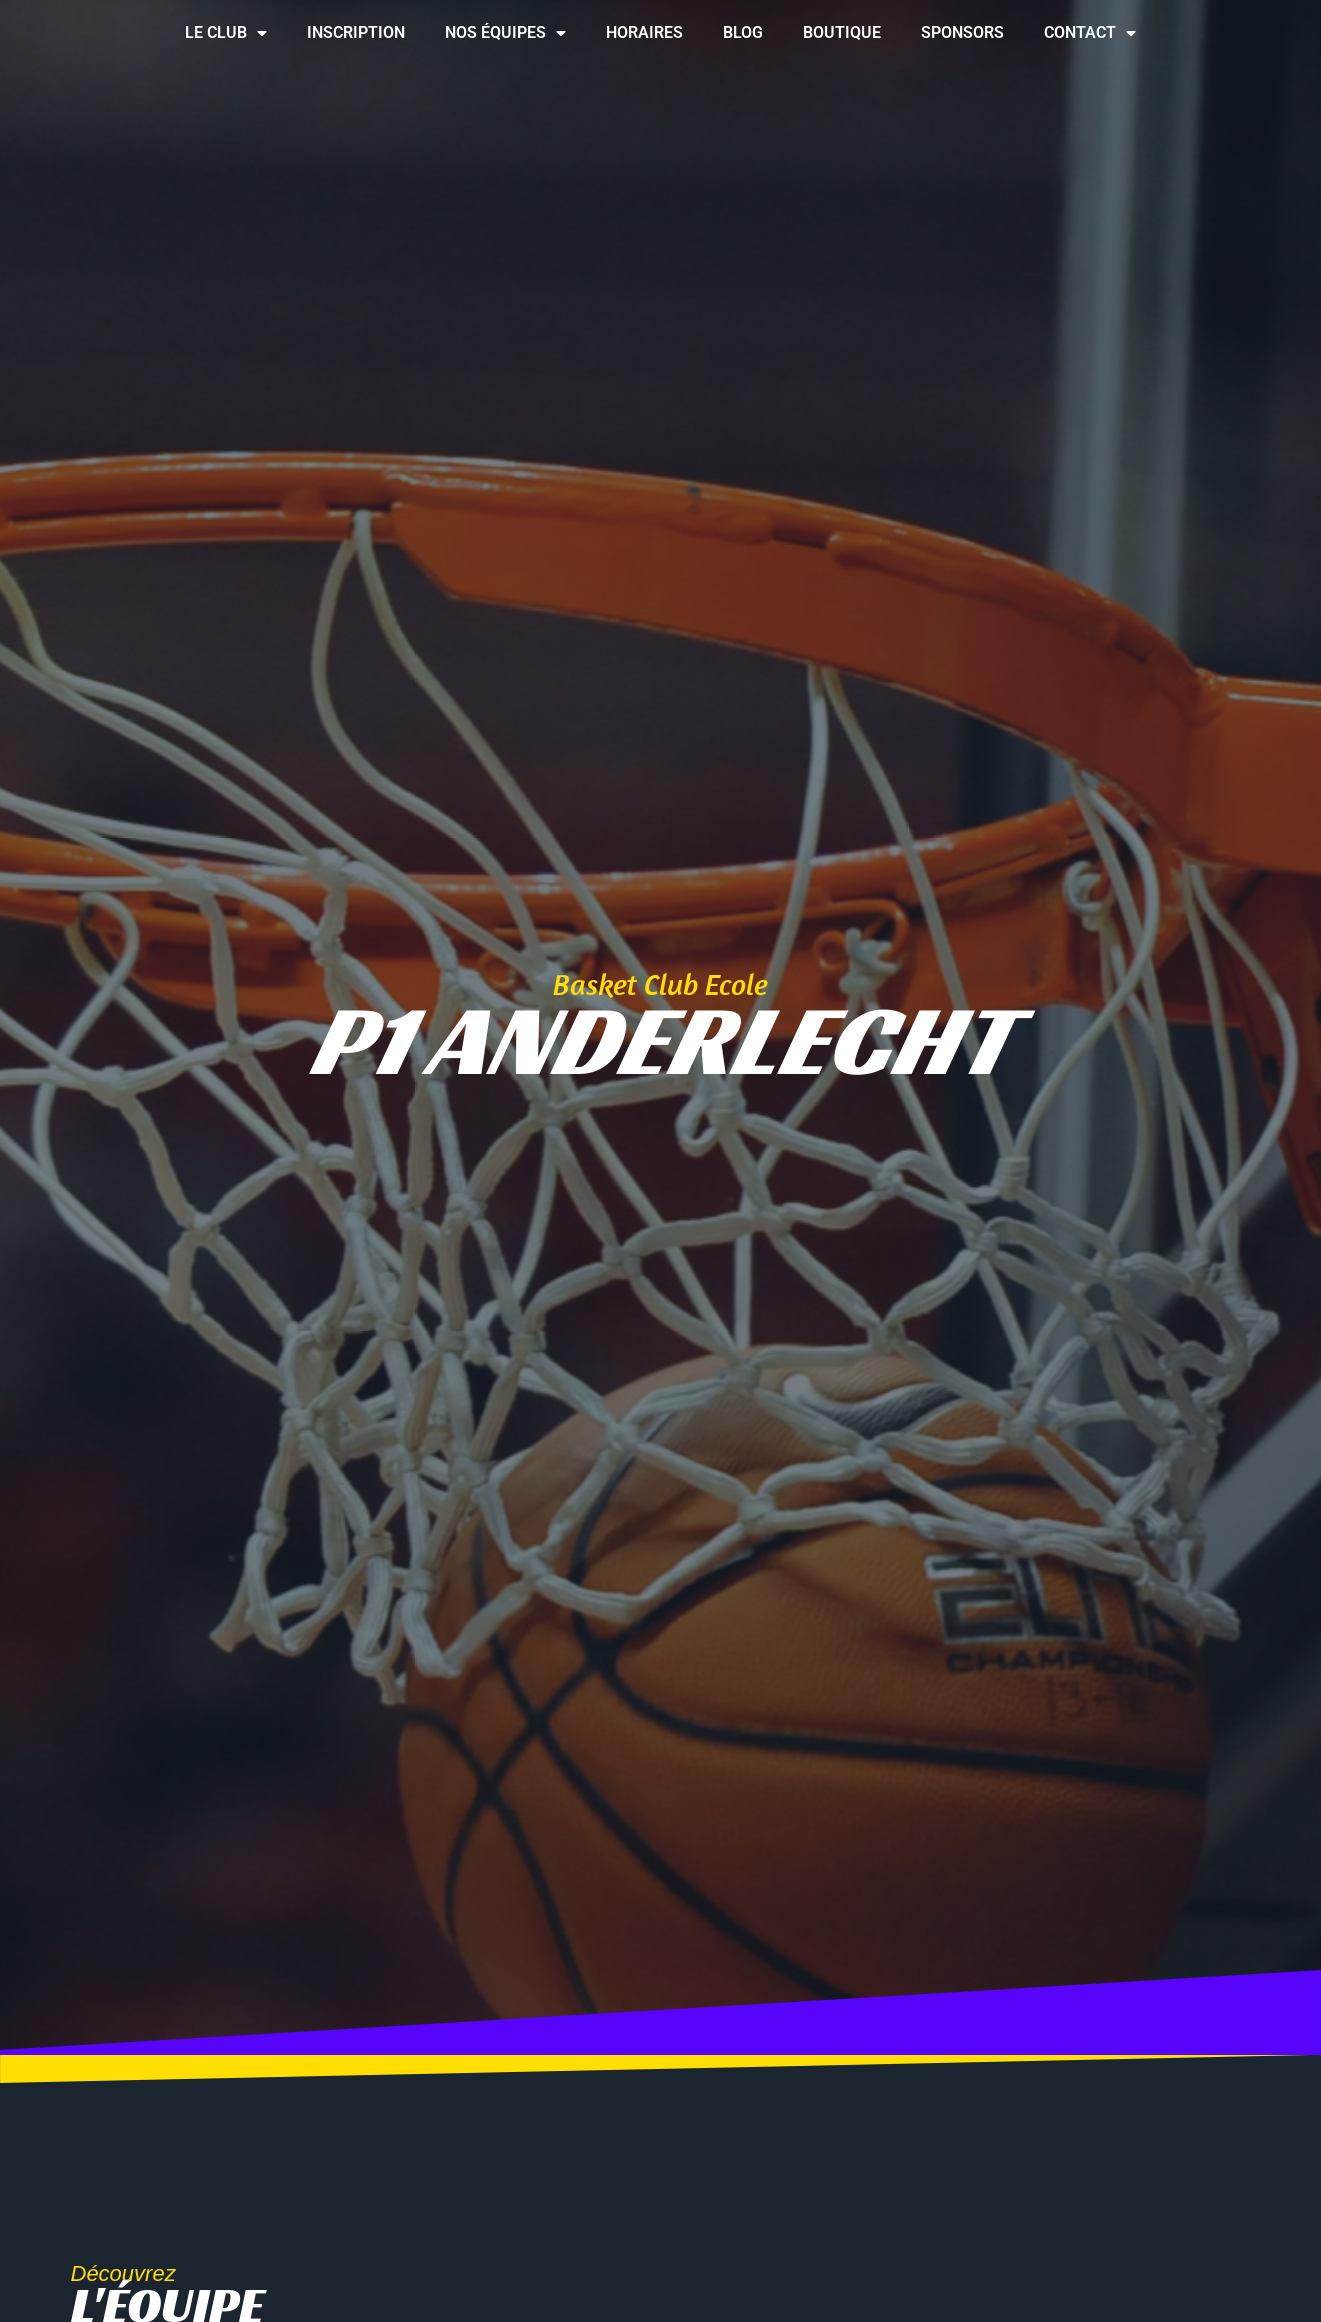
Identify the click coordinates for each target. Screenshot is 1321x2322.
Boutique (842, 32)
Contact (1090, 33)
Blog (743, 32)
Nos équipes (505, 33)
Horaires (644, 32)
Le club (226, 33)
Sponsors (962, 32)
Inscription (356, 32)
